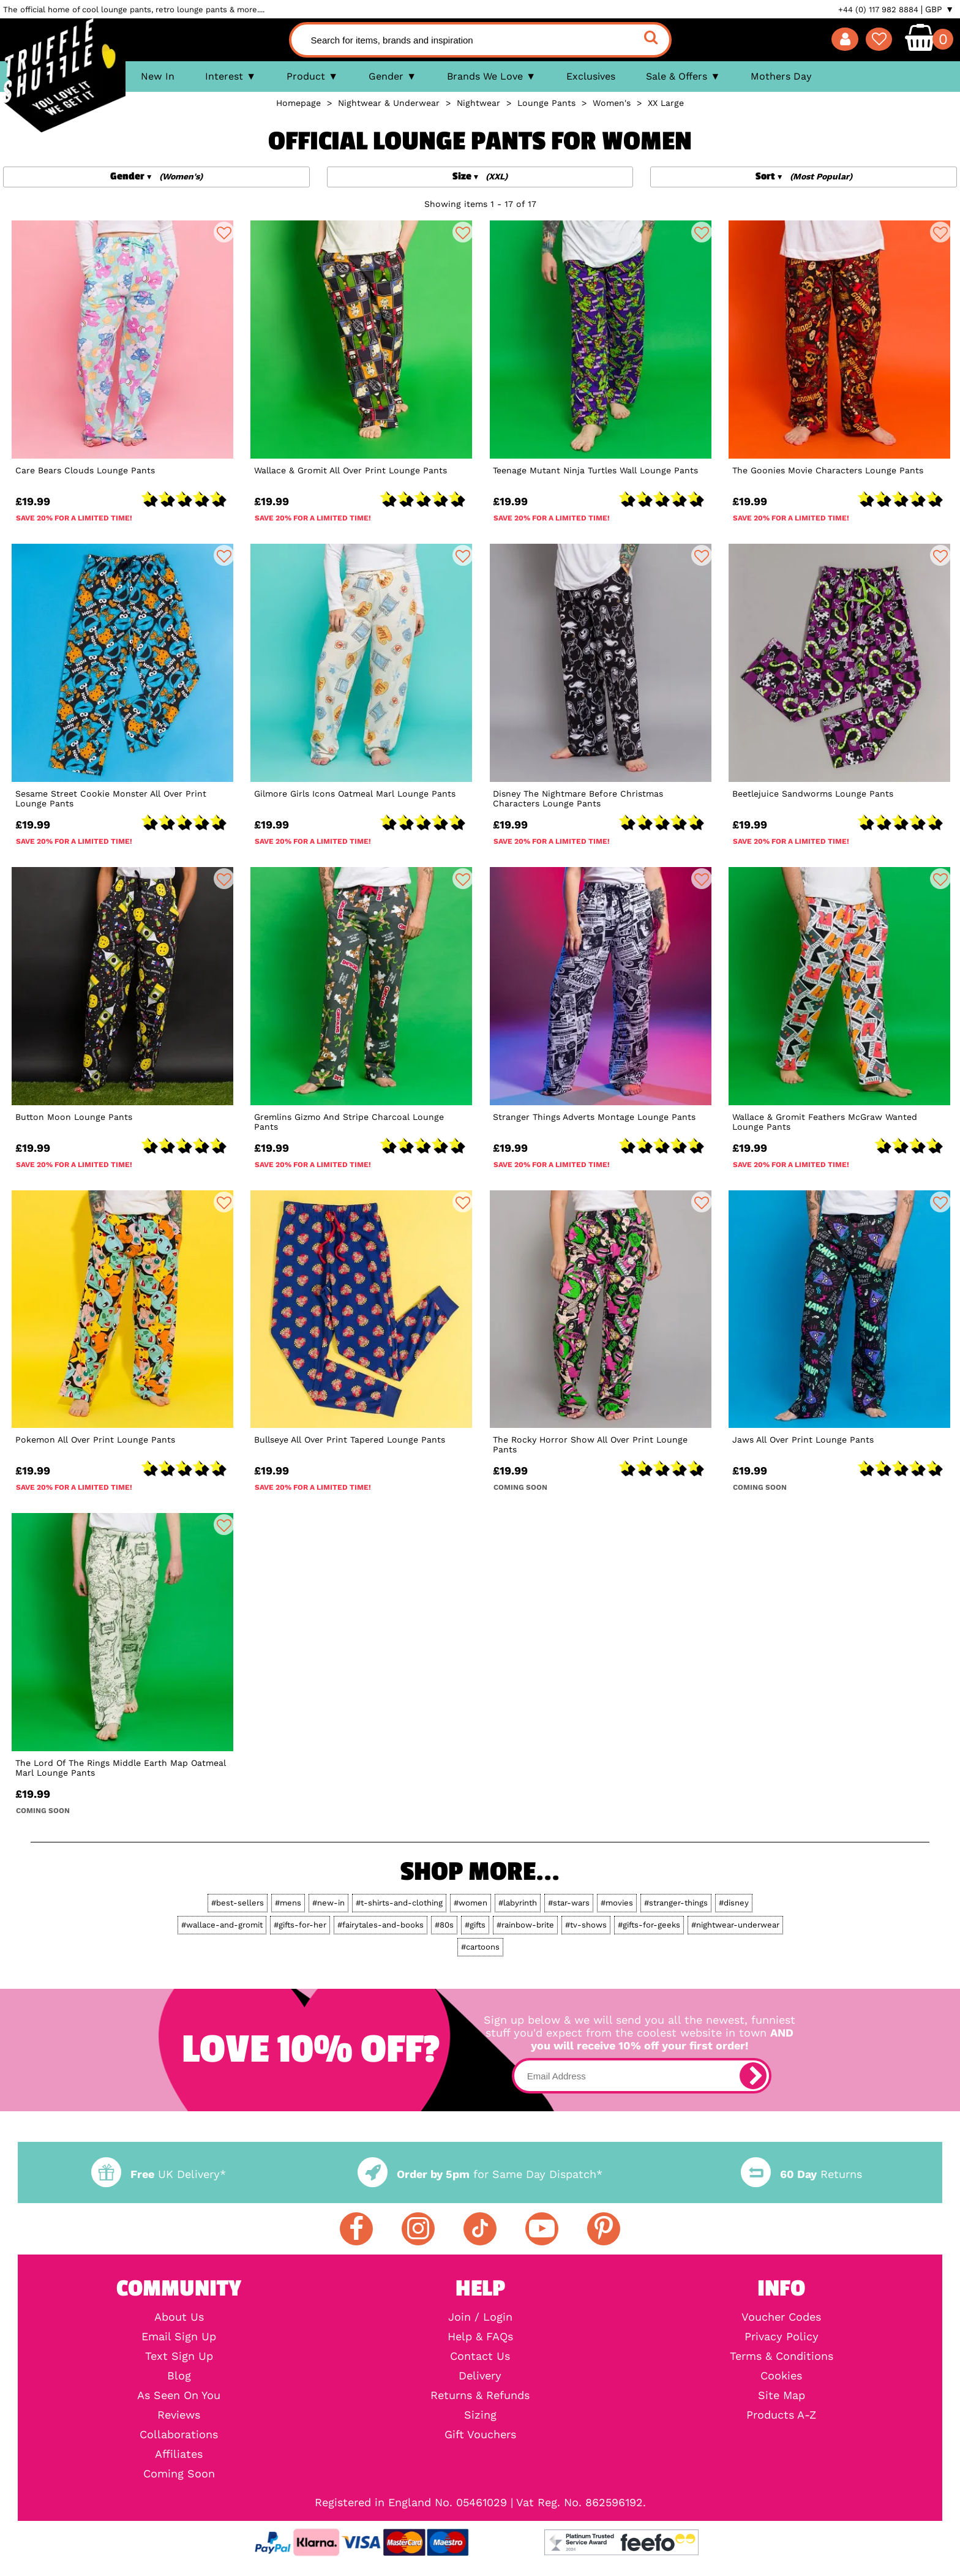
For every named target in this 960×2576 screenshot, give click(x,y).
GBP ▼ (939, 9)
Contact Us (480, 2356)
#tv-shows (586, 1924)
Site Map (781, 2395)
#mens (288, 1902)
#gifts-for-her (300, 1924)
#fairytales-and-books (380, 1924)
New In (157, 76)
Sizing (480, 2414)
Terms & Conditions (781, 2356)
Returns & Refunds (480, 2395)
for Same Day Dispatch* (480, 2174)
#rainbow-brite (525, 1924)
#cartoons (480, 1946)
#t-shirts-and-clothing (399, 1902)
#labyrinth (517, 1902)
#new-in (328, 1902)
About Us (179, 2317)
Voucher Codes (781, 2317)
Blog (179, 2375)
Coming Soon (179, 2473)
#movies (617, 1902)
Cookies (781, 2375)
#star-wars (569, 1902)
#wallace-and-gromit (222, 1924)
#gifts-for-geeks (649, 1924)
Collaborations (179, 2434)
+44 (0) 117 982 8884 (878, 9)
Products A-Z (781, 2414)
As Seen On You (178, 2395)
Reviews (178, 2414)
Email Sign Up (178, 2336)
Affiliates (179, 2454)
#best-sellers (237, 1902)
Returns (801, 2174)
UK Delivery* (158, 2174)
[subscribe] (753, 2075)
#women (470, 1902)
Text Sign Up (179, 2356)
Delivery (480, 2375)
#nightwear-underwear (735, 1924)
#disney (734, 1902)
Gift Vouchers (480, 2434)
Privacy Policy (781, 2336)
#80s (444, 1924)
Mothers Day (781, 76)
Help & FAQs (480, 2336)
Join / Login (480, 2317)
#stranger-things (676, 1902)
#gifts (475, 1924)
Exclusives (590, 76)
